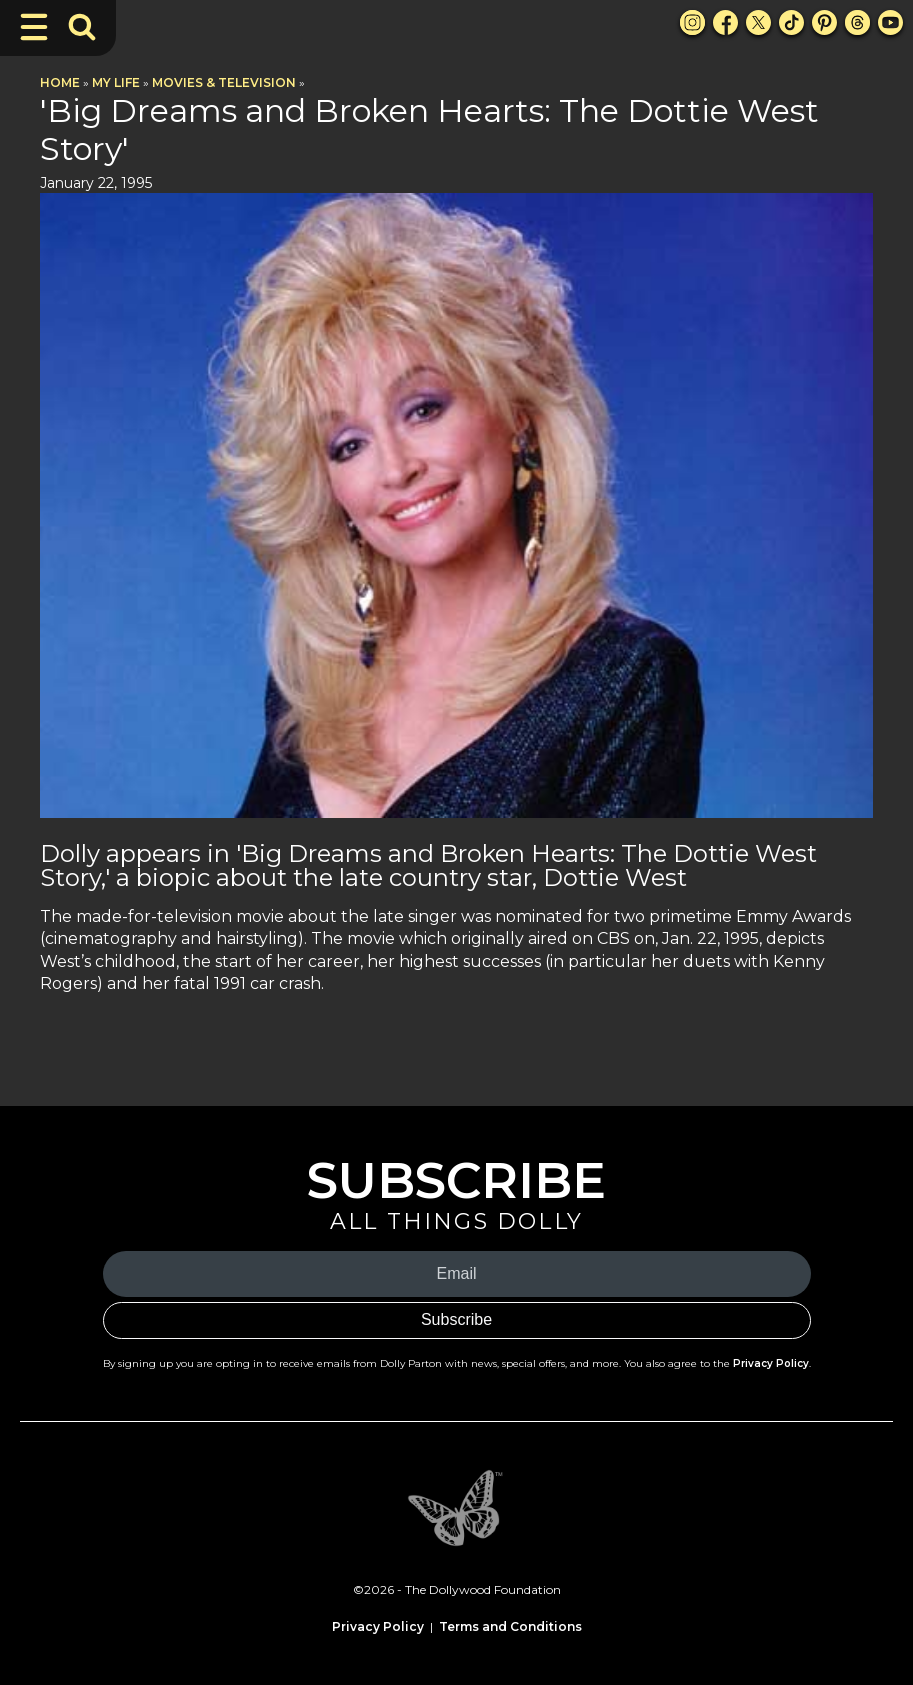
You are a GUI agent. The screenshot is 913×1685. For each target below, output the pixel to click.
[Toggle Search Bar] (82, 27)
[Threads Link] (857, 22)
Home (60, 82)
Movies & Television (224, 82)
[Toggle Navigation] (34, 27)
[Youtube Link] (890, 22)
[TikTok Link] (791, 22)
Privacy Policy (771, 1363)
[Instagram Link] (692, 22)
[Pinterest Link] (824, 22)
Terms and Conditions (510, 1626)
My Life (116, 82)
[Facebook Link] (725, 22)
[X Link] (758, 22)
